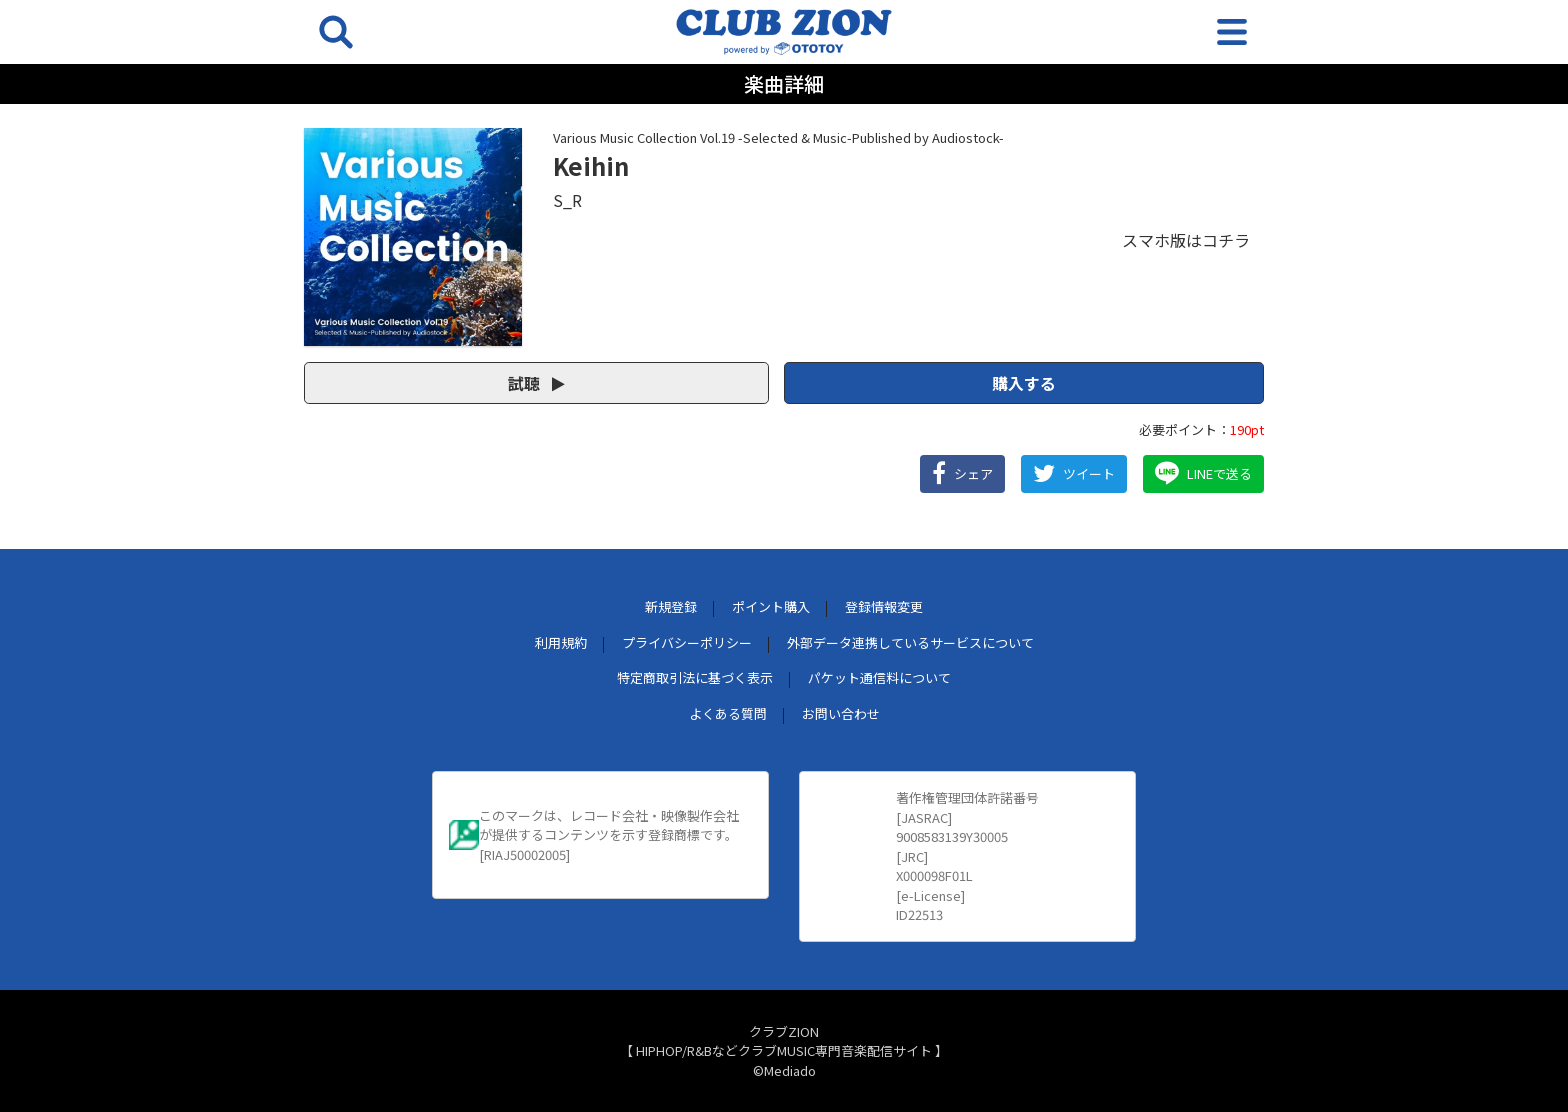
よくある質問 (728, 713)
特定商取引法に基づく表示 (695, 677)
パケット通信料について (879, 677)
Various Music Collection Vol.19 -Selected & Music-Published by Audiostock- (778, 137)
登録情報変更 (884, 606)
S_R (567, 200)
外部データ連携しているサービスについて (910, 642)
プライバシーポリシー (687, 642)
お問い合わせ (841, 713)
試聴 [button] (536, 383)
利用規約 (561, 642)
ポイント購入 (771, 606)
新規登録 (671, 606)
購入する (1024, 383)
